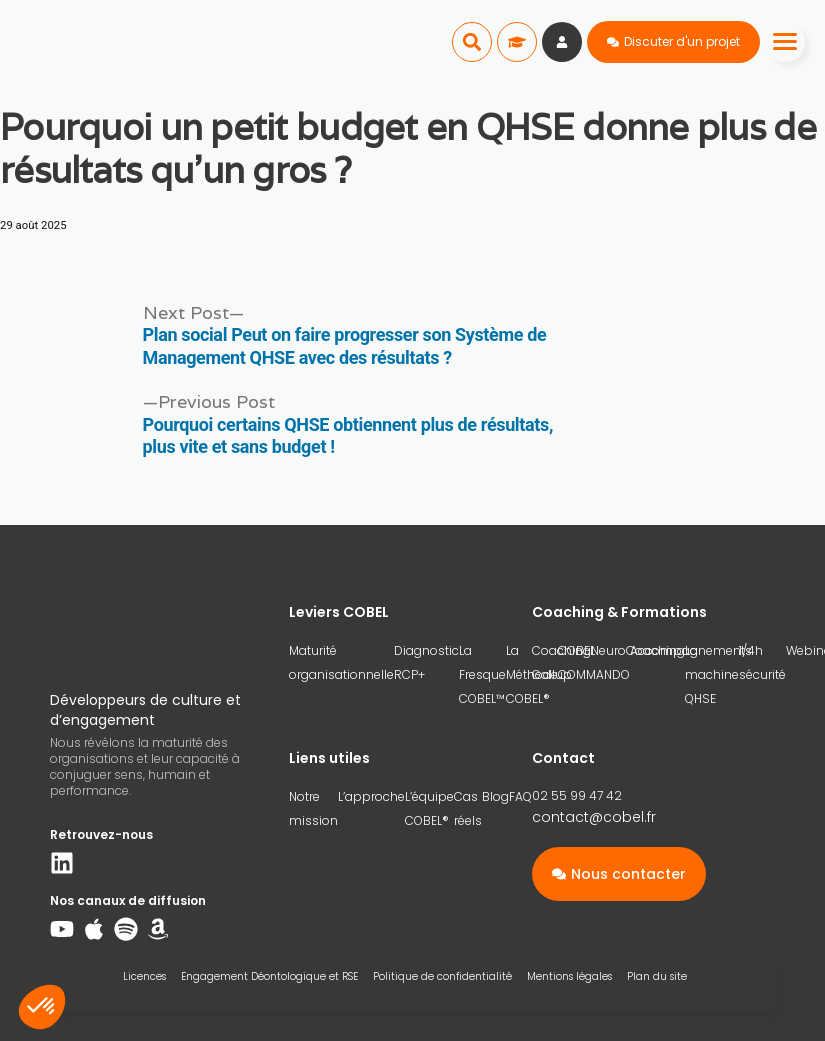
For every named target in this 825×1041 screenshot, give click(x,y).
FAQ (520, 796)
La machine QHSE (712, 674)
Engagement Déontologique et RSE (269, 976)
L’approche (371, 796)
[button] (472, 42)
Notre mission (313, 808)
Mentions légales (569, 976)
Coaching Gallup (561, 662)
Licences (144, 976)
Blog (495, 796)
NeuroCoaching (638, 650)
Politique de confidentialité (442, 976)
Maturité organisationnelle (341, 662)
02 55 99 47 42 (577, 795)
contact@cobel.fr (594, 817)
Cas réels (468, 808)
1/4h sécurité (762, 662)
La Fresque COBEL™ (482, 674)
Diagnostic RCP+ (426, 662)
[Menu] (785, 42)
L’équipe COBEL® (429, 808)
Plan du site (657, 976)
